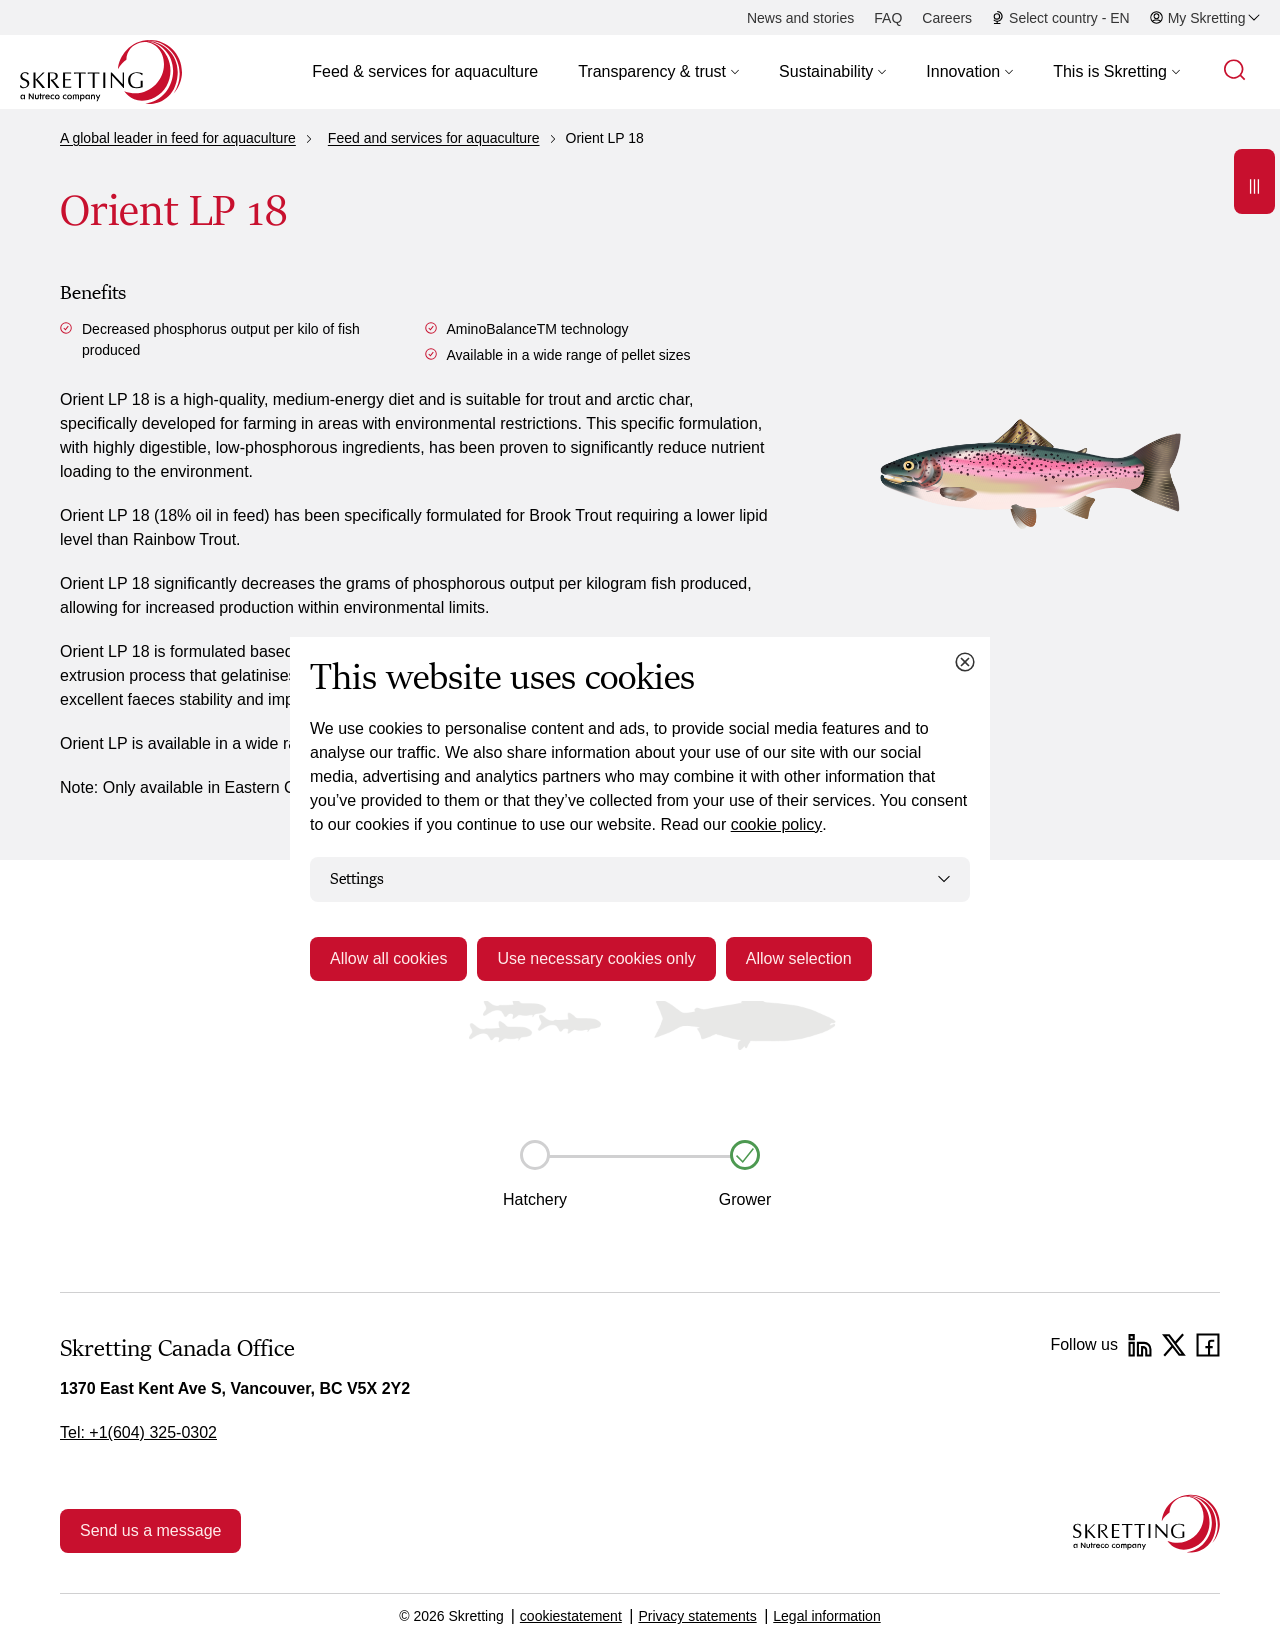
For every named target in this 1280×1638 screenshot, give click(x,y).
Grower (745, 1199)
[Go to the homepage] (1146, 1523)
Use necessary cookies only (596, 958)
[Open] (1254, 181)
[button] (658, 72)
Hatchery (535, 1199)
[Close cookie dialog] (965, 662)
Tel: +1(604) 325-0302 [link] (138, 1432)
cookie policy (777, 824)
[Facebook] (1208, 1345)
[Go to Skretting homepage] (101, 72)
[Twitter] (1174, 1345)
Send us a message (150, 1530)
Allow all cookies (388, 958)
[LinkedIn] (1140, 1345)
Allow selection (799, 958)
